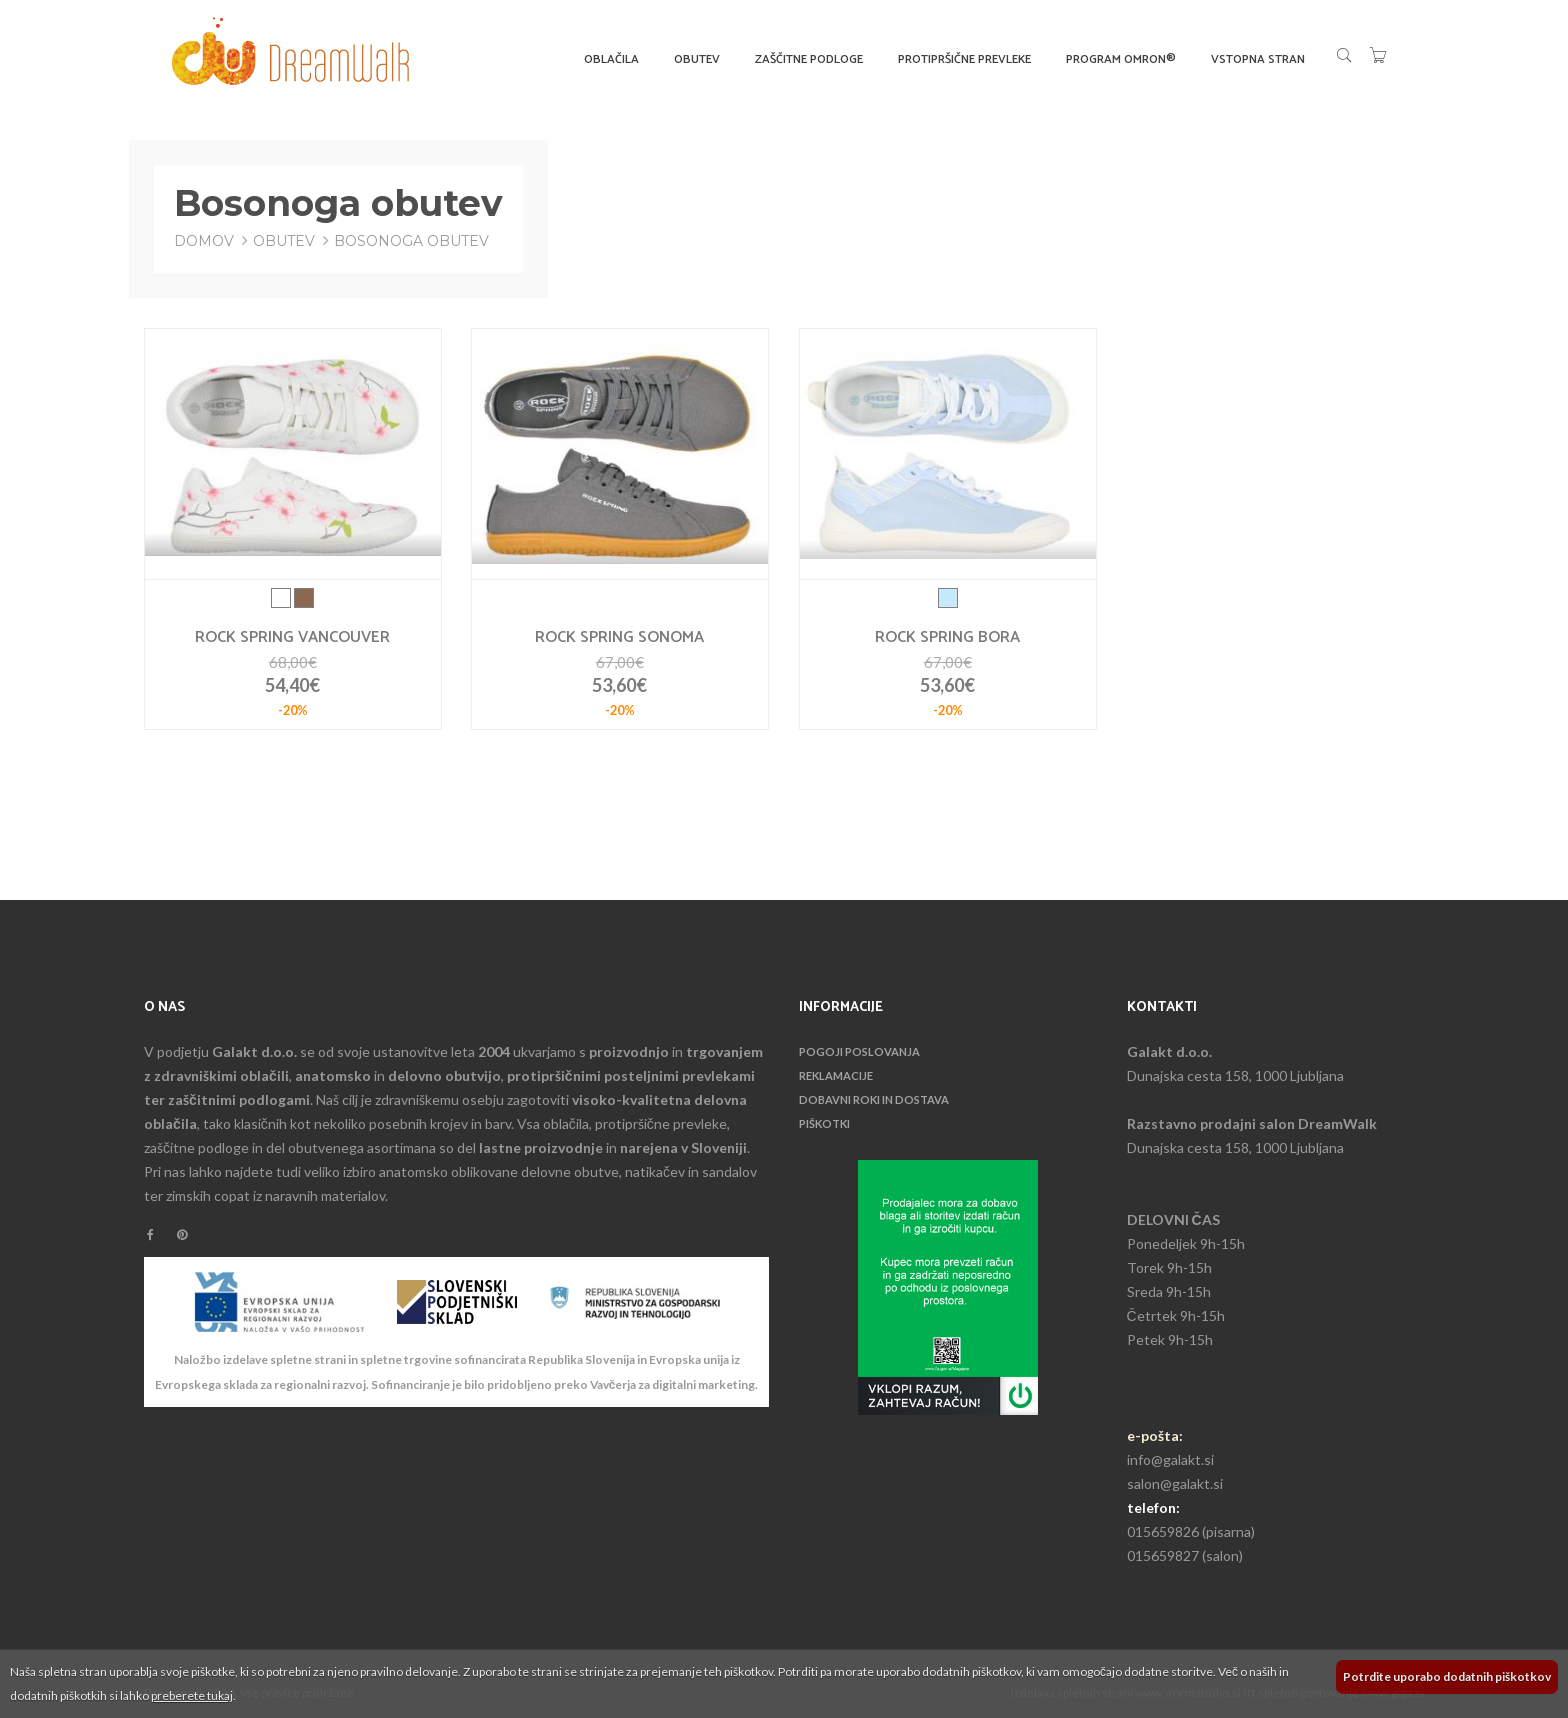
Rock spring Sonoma (619, 638)
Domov (204, 241)
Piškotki (824, 1123)
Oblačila (611, 59)
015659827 (1163, 1555)
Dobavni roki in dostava (874, 1099)
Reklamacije (836, 1075)
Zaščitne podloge (809, 59)
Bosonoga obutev (411, 241)
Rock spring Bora (947, 638)
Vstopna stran (1258, 59)
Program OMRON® (1121, 59)
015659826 (1163, 1531)
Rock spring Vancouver (292, 638)
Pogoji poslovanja (859, 1051)
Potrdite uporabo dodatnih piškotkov (1447, 1676)
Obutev (697, 59)
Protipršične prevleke (964, 59)
